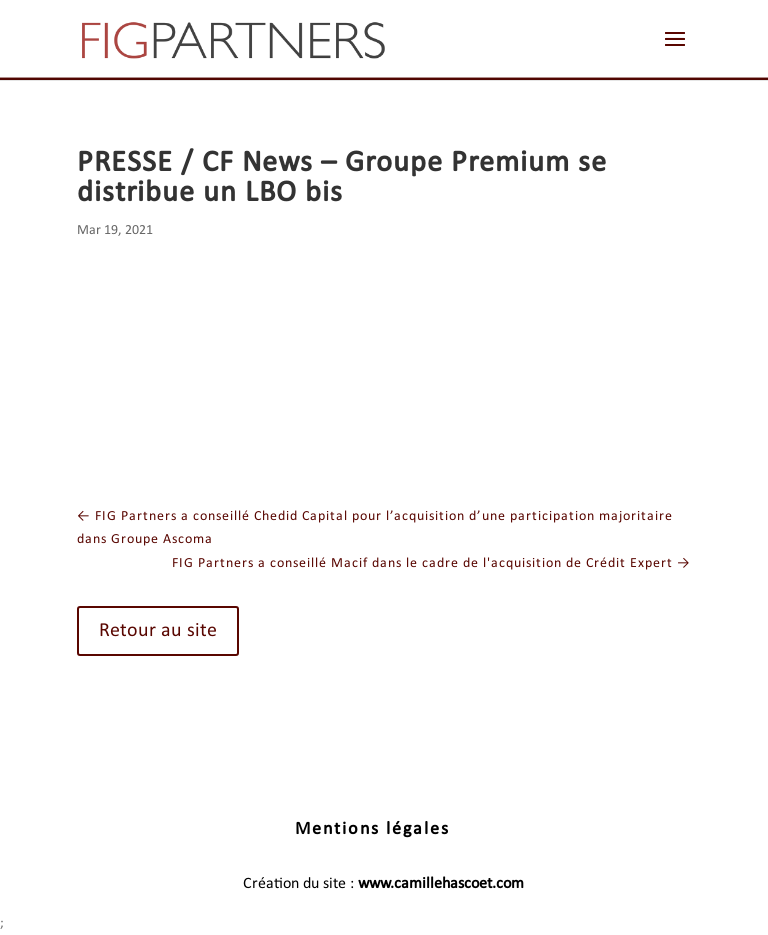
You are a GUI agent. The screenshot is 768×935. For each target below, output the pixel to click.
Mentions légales (372, 829)
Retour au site (158, 631)
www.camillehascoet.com (441, 884)
